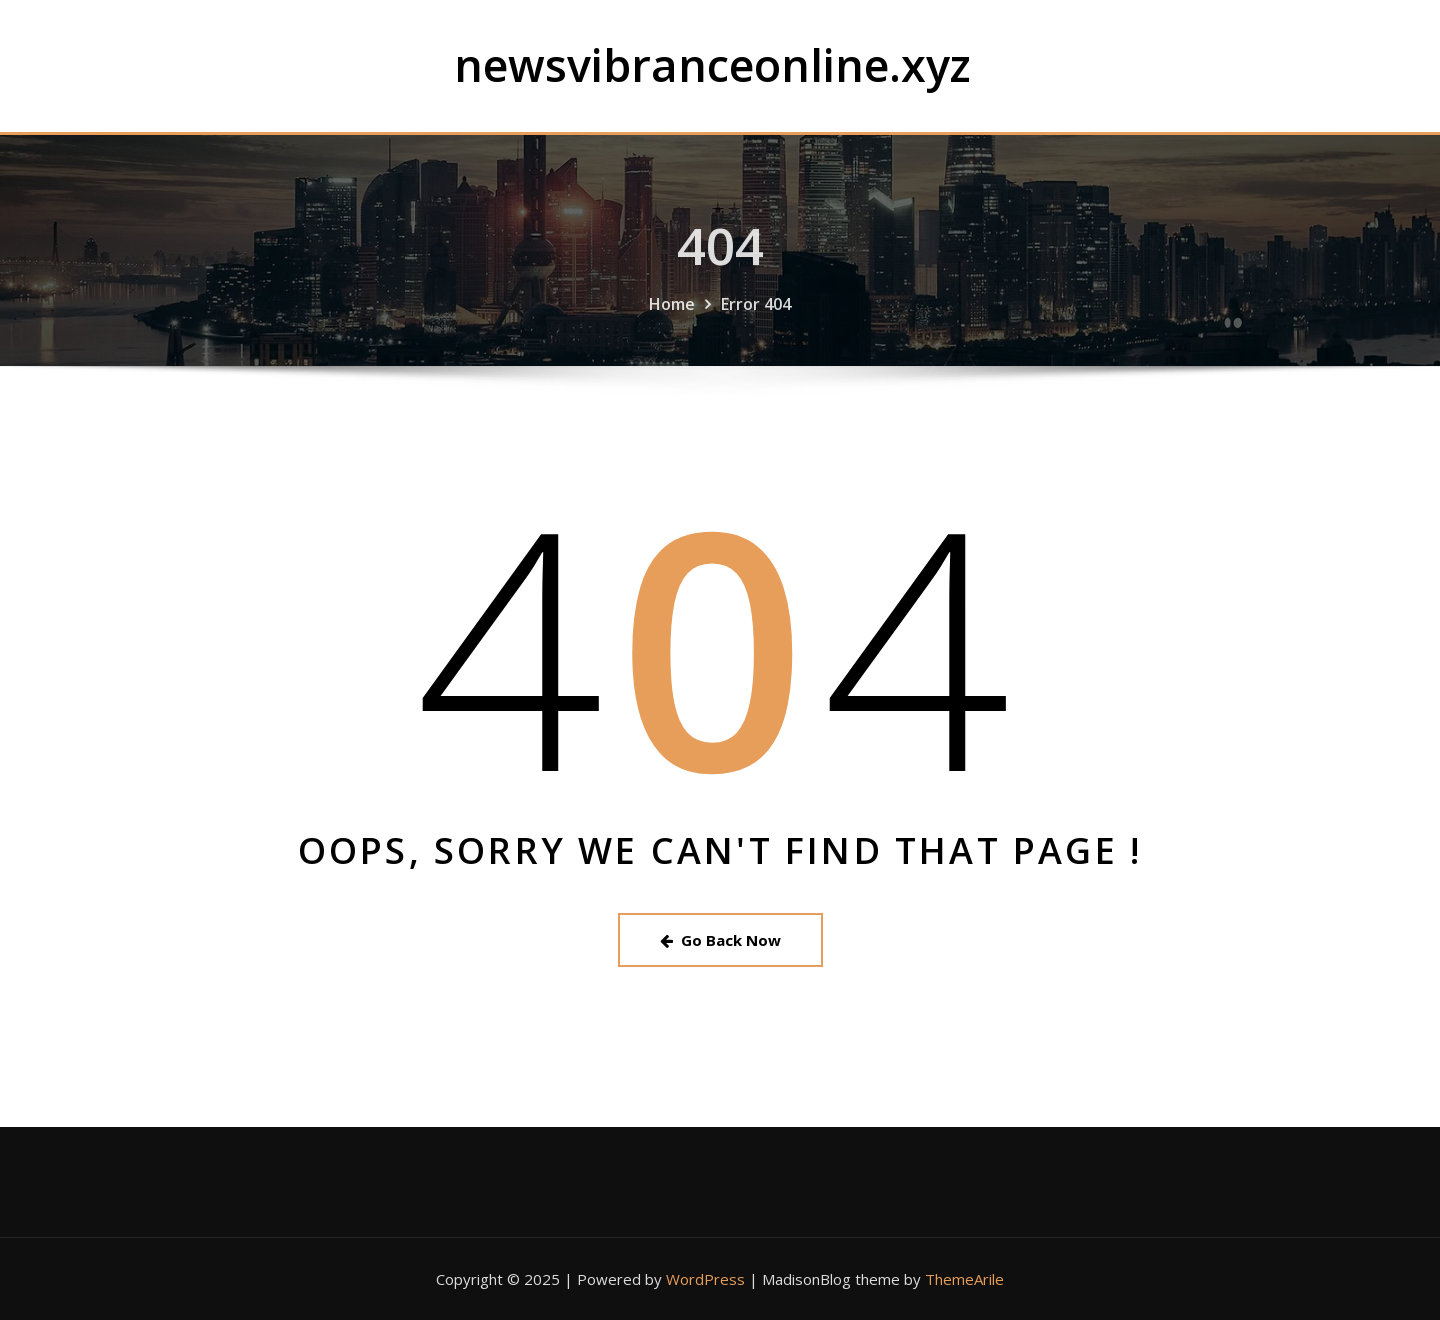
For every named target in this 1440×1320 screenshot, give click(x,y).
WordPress (705, 1279)
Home (672, 314)
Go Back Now (720, 940)
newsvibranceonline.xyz (712, 64)
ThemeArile (964, 1279)
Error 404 (756, 314)
